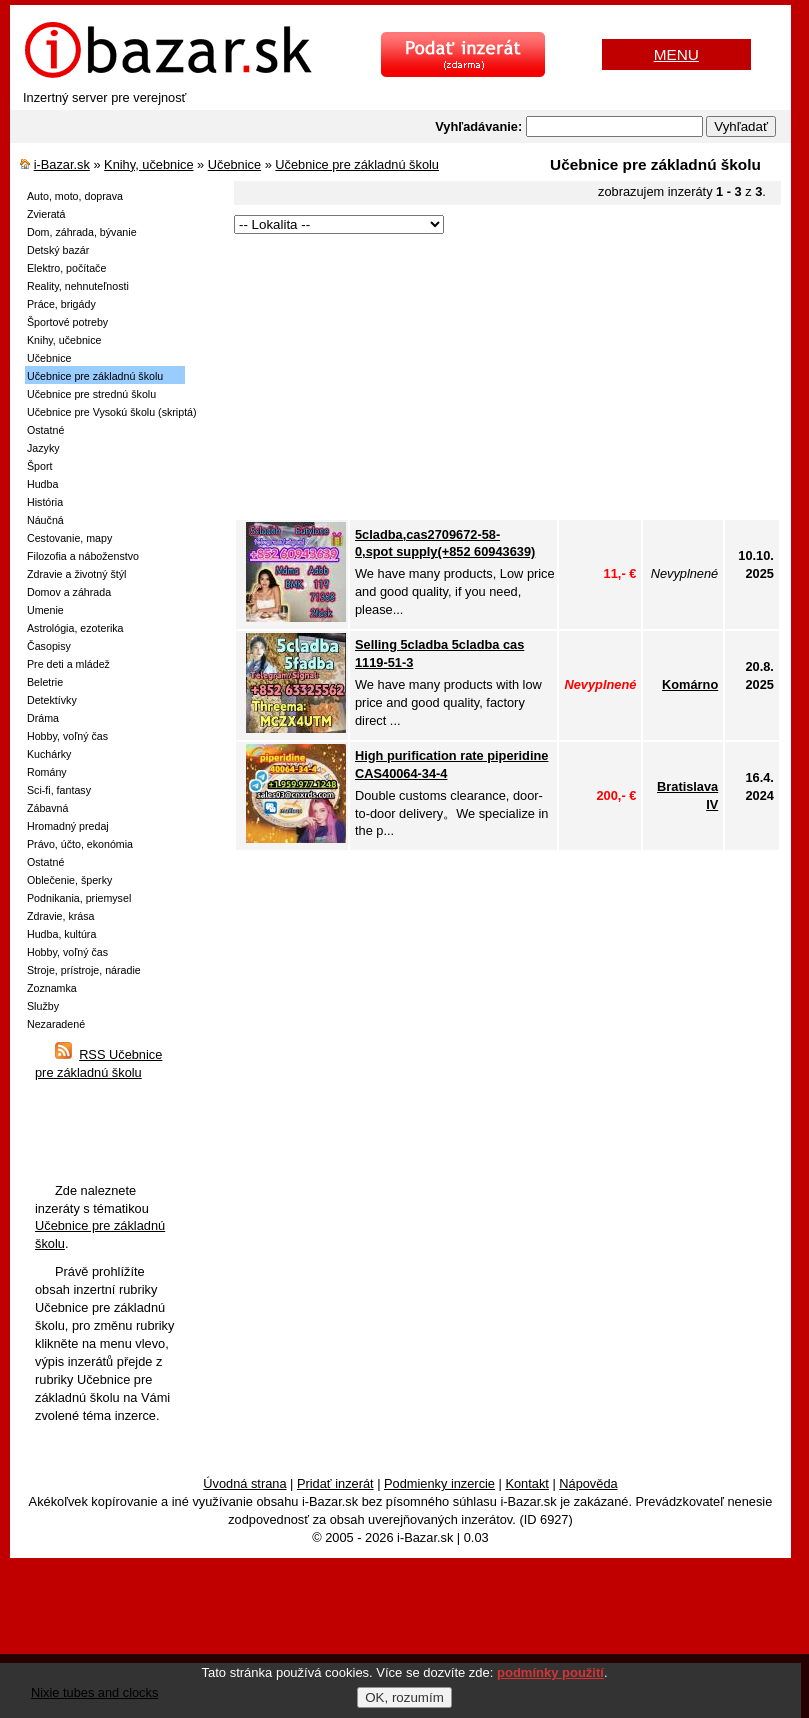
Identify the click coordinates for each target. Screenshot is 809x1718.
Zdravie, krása (61, 916)
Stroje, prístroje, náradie (84, 970)
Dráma (43, 718)
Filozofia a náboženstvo (83, 556)
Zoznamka (52, 988)
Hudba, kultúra (61, 934)
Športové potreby (67, 322)
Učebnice (234, 164)
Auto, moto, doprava (75, 196)
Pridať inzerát (335, 1483)
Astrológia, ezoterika (75, 628)
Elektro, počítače (66, 268)
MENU (676, 54)
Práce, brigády (61, 304)
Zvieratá (46, 214)
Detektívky (52, 700)
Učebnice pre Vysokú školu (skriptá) (112, 412)
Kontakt (526, 1483)
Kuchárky (49, 754)
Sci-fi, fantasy (59, 790)
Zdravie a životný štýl (77, 574)
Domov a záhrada (69, 592)
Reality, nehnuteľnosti (78, 286)
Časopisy (49, 646)
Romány (47, 772)
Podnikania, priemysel (79, 898)
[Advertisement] (507, 378)
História (45, 502)
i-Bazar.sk (62, 164)
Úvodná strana (244, 1483)
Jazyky (43, 448)
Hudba (42, 484)
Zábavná (47, 808)
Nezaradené (56, 1024)
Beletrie (45, 682)
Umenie (45, 610)
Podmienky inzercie (439, 1483)
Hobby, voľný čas (67, 736)
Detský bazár (58, 250)
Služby (43, 1006)
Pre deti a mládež (68, 664)
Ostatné (45, 430)
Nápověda (588, 1483)
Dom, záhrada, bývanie (82, 232)
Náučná (45, 520)
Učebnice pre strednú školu (91, 394)
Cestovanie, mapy (69, 538)
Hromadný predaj (68, 826)
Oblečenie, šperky (69, 880)
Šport (39, 466)
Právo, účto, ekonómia (80, 844)
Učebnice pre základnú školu (357, 164)
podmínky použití (550, 1672)
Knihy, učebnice (148, 164)
